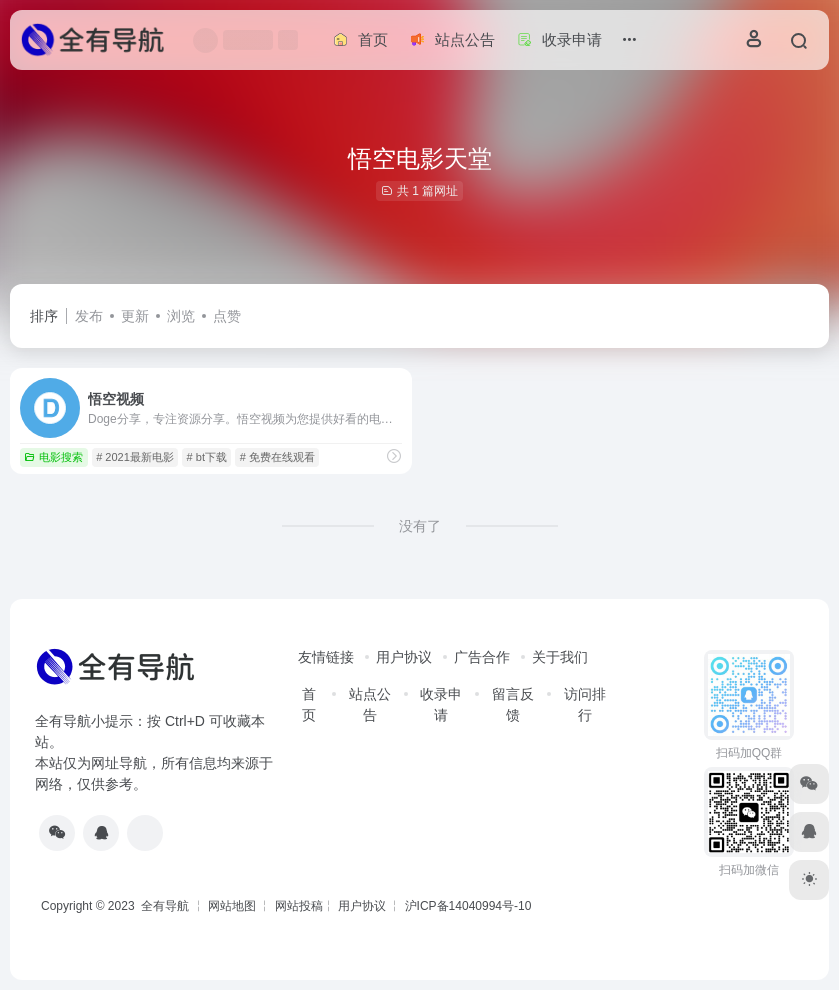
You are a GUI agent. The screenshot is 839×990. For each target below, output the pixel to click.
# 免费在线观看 (277, 457)
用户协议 (404, 657)
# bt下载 (207, 457)
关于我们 (560, 657)
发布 (89, 316)
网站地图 (232, 906)
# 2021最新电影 (135, 457)
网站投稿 (299, 906)
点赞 (227, 316)
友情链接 (326, 657)
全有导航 (166, 906)
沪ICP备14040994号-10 (468, 906)
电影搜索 (53, 457)
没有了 (420, 526)
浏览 (181, 316)
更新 (135, 316)
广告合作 (482, 657)
